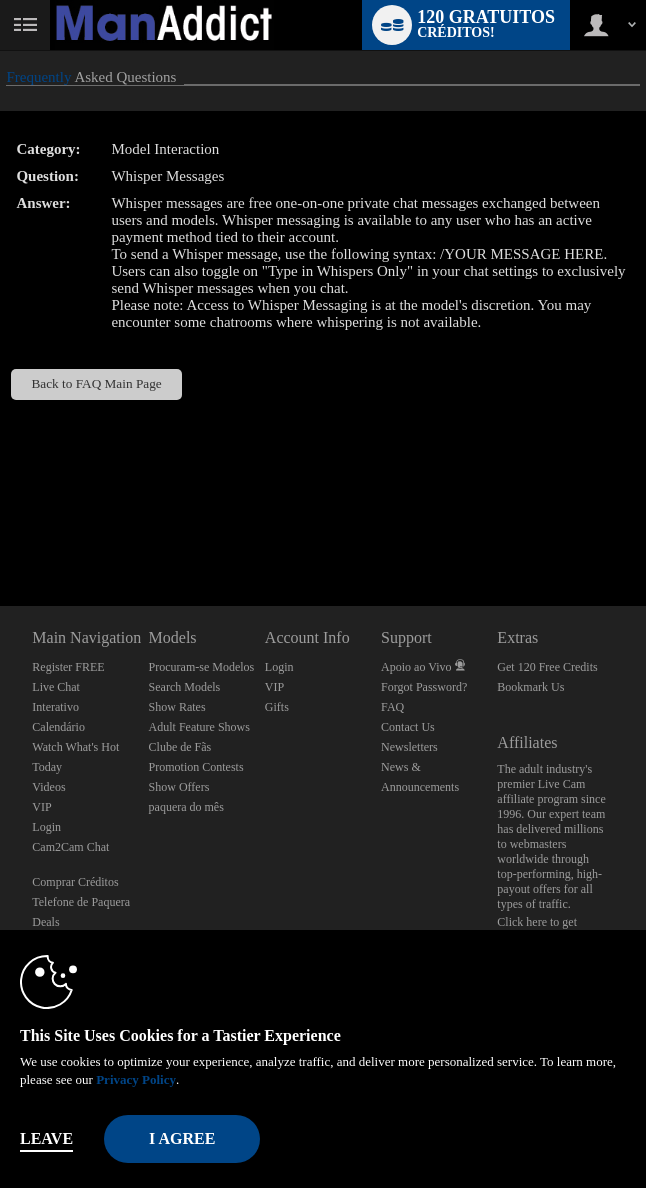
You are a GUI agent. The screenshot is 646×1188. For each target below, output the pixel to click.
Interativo (55, 707)
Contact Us (408, 727)
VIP (41, 807)
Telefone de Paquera (81, 902)
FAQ (392, 707)
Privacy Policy (136, 1079)
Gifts (277, 707)
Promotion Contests (196, 767)
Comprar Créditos (75, 882)
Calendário (58, 727)
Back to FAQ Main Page (96, 383)
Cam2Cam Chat (70, 847)
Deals (45, 922)
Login (46, 827)
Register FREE (68, 667)
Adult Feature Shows (199, 727)
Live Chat (56, 687)
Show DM (0, 531)
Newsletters (409, 747)
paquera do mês (186, 807)
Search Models (185, 687)
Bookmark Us (530, 687)
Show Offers (179, 787)
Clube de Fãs (180, 747)
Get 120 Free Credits (547, 667)
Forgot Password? (424, 687)
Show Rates (177, 707)
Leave (46, 1138)
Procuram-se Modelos (202, 667)
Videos (48, 787)
